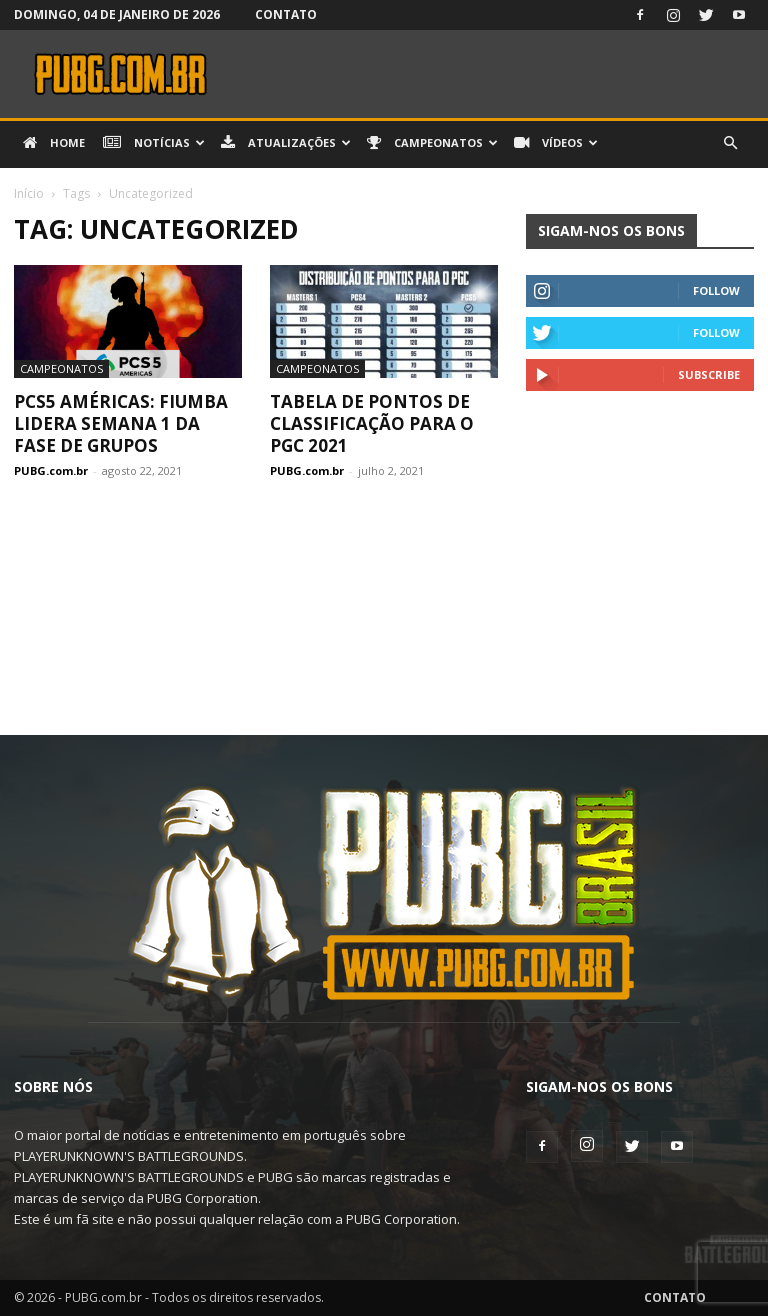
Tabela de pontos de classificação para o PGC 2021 (372, 423)
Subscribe (709, 374)
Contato (286, 14)
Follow (716, 290)
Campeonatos (432, 143)
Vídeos (556, 143)
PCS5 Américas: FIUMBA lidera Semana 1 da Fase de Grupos (121, 423)
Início (29, 193)
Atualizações (286, 143)
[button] (730, 143)
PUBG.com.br (51, 470)
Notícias (154, 143)
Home (54, 143)
